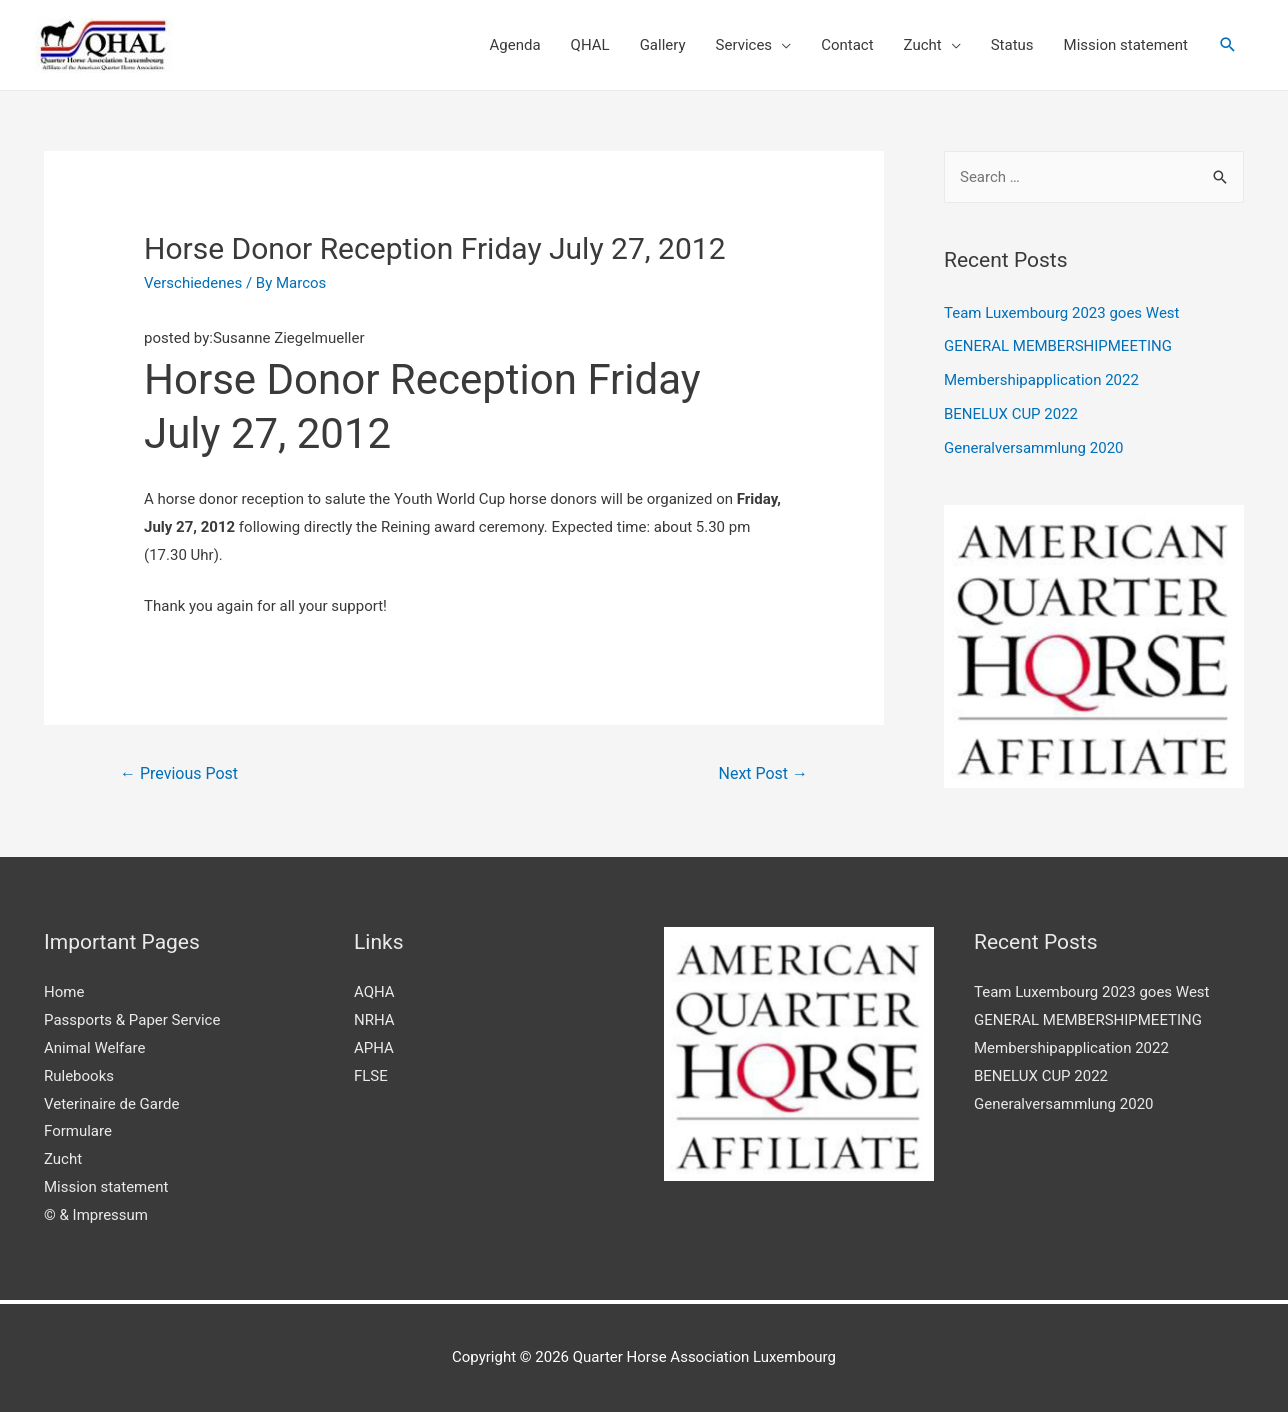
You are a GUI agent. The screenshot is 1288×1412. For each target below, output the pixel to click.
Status (1012, 45)
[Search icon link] (1228, 45)
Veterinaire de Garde (111, 1104)
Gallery (663, 45)
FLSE (371, 1076)
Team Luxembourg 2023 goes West (1062, 313)
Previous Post (179, 773)
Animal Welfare (94, 1048)
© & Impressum (96, 1215)
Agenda (515, 45)
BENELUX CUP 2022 (1011, 414)
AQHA (374, 992)
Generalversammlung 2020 (1034, 448)
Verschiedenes (193, 283)
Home (64, 992)
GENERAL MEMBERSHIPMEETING (1058, 346)
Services (744, 45)
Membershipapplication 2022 (1041, 380)
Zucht (923, 45)
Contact (847, 45)
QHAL (590, 45)
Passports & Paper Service (132, 1020)
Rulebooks (79, 1076)
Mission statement (1126, 45)
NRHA (374, 1020)
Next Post (764, 773)
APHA (374, 1048)
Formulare (78, 1131)
